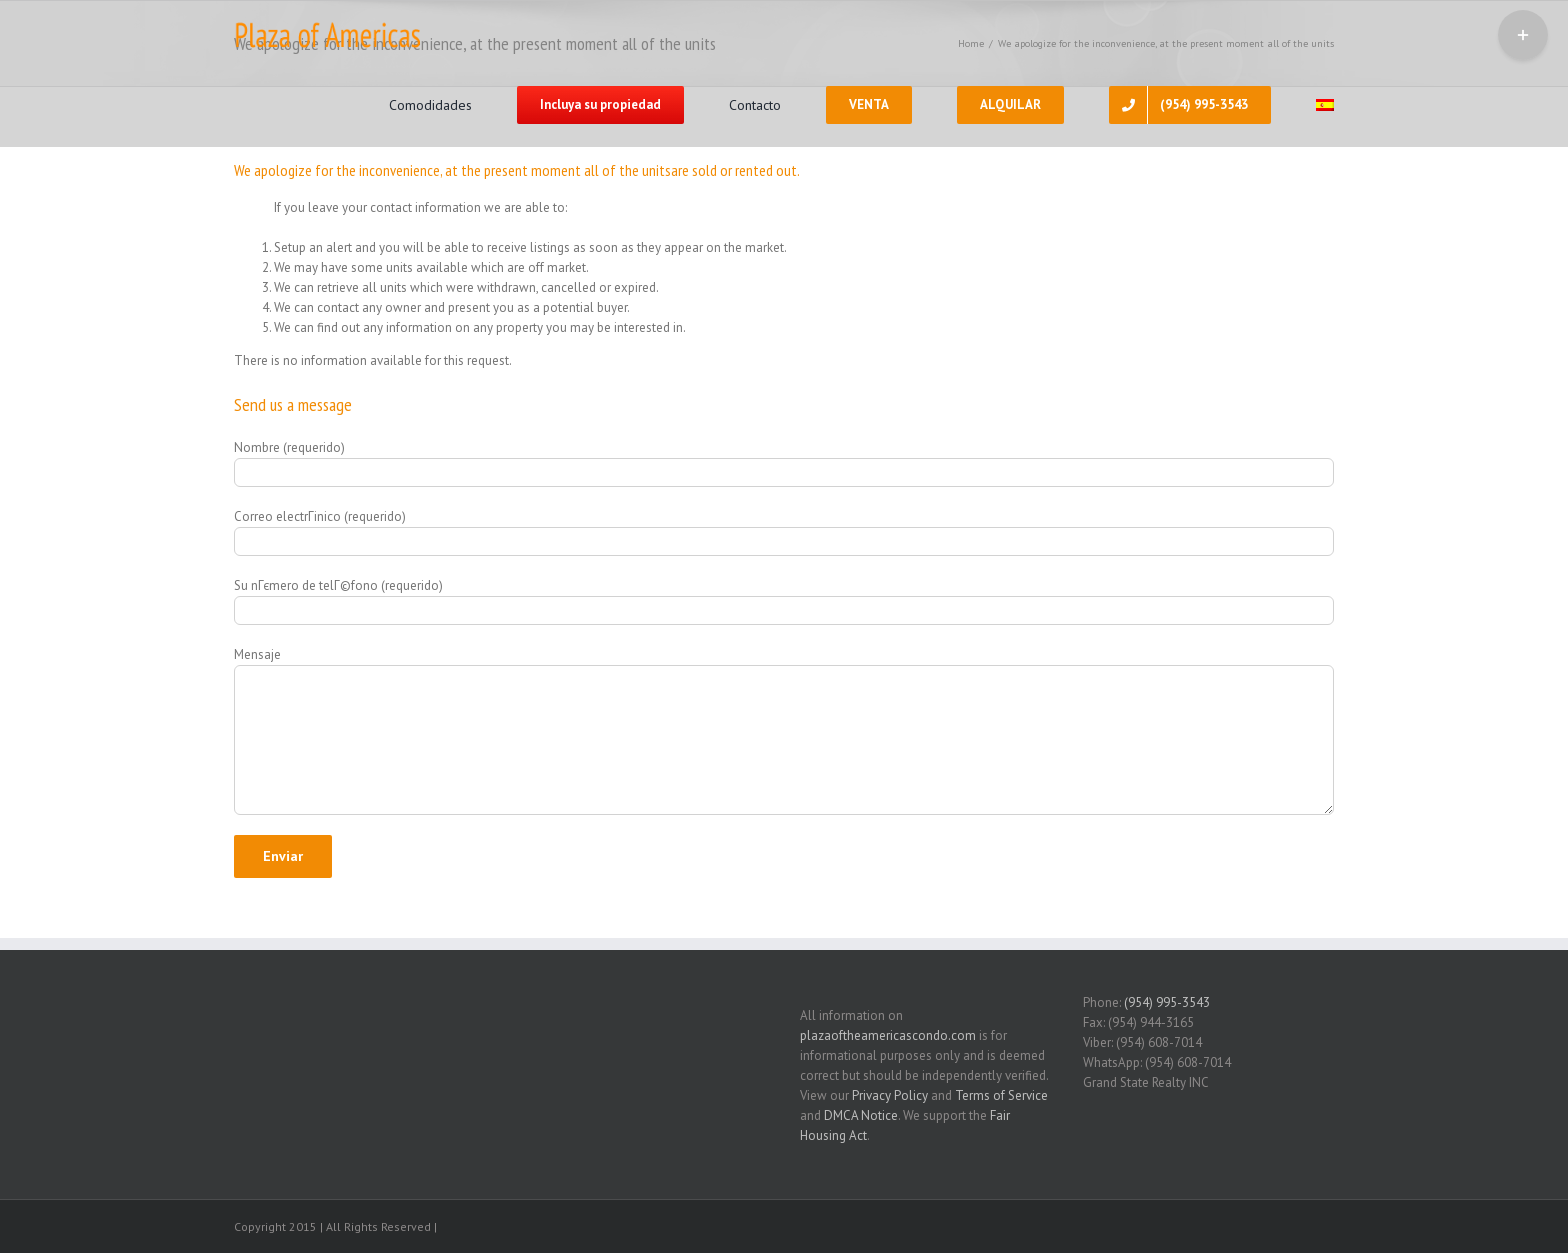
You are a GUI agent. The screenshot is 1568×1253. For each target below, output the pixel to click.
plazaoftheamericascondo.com (888, 1035)
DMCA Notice (861, 1115)
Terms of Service (1001, 1095)
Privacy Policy (890, 1095)
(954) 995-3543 (1167, 1002)
